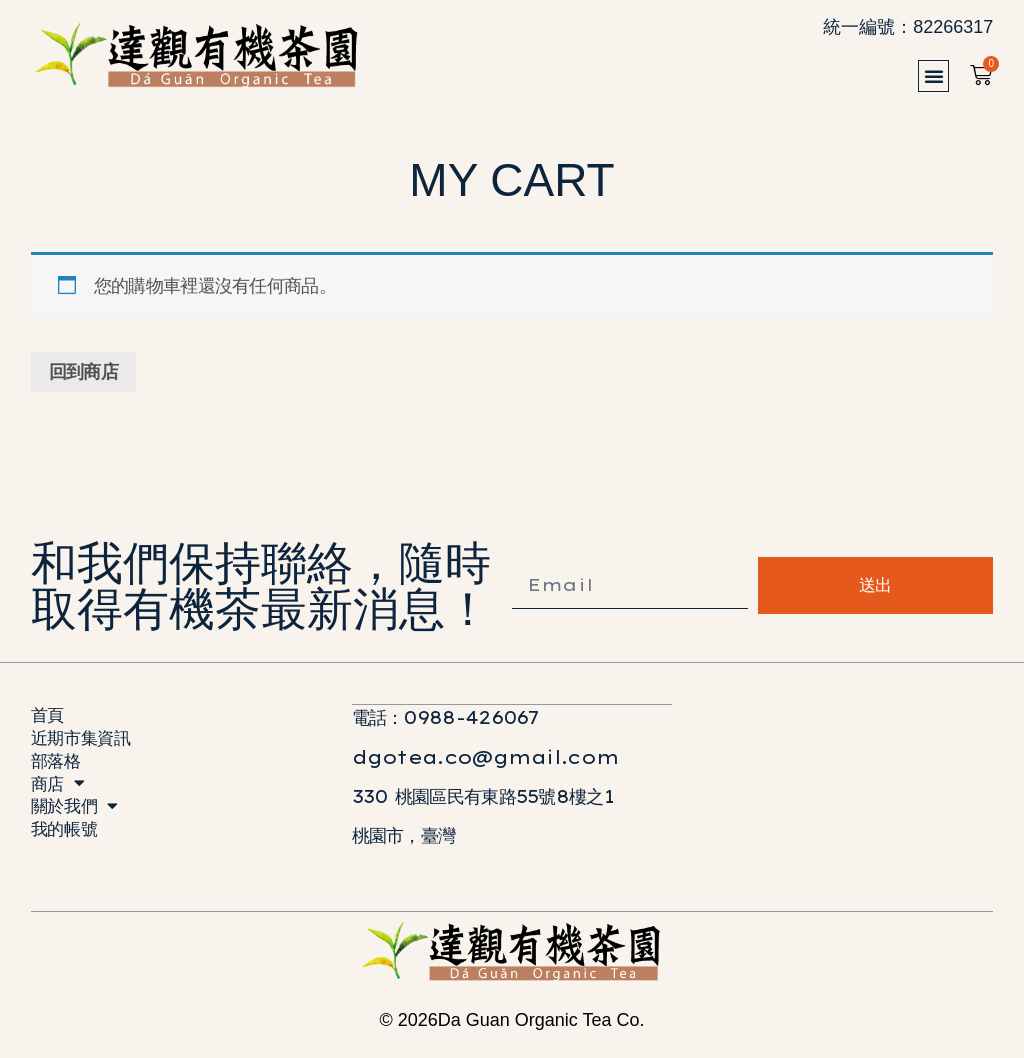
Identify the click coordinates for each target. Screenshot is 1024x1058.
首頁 (48, 716)
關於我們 (76, 816)
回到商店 (83, 371)
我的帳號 (65, 841)
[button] (938, 76)
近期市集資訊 (83, 741)
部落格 (57, 766)
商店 (58, 791)
